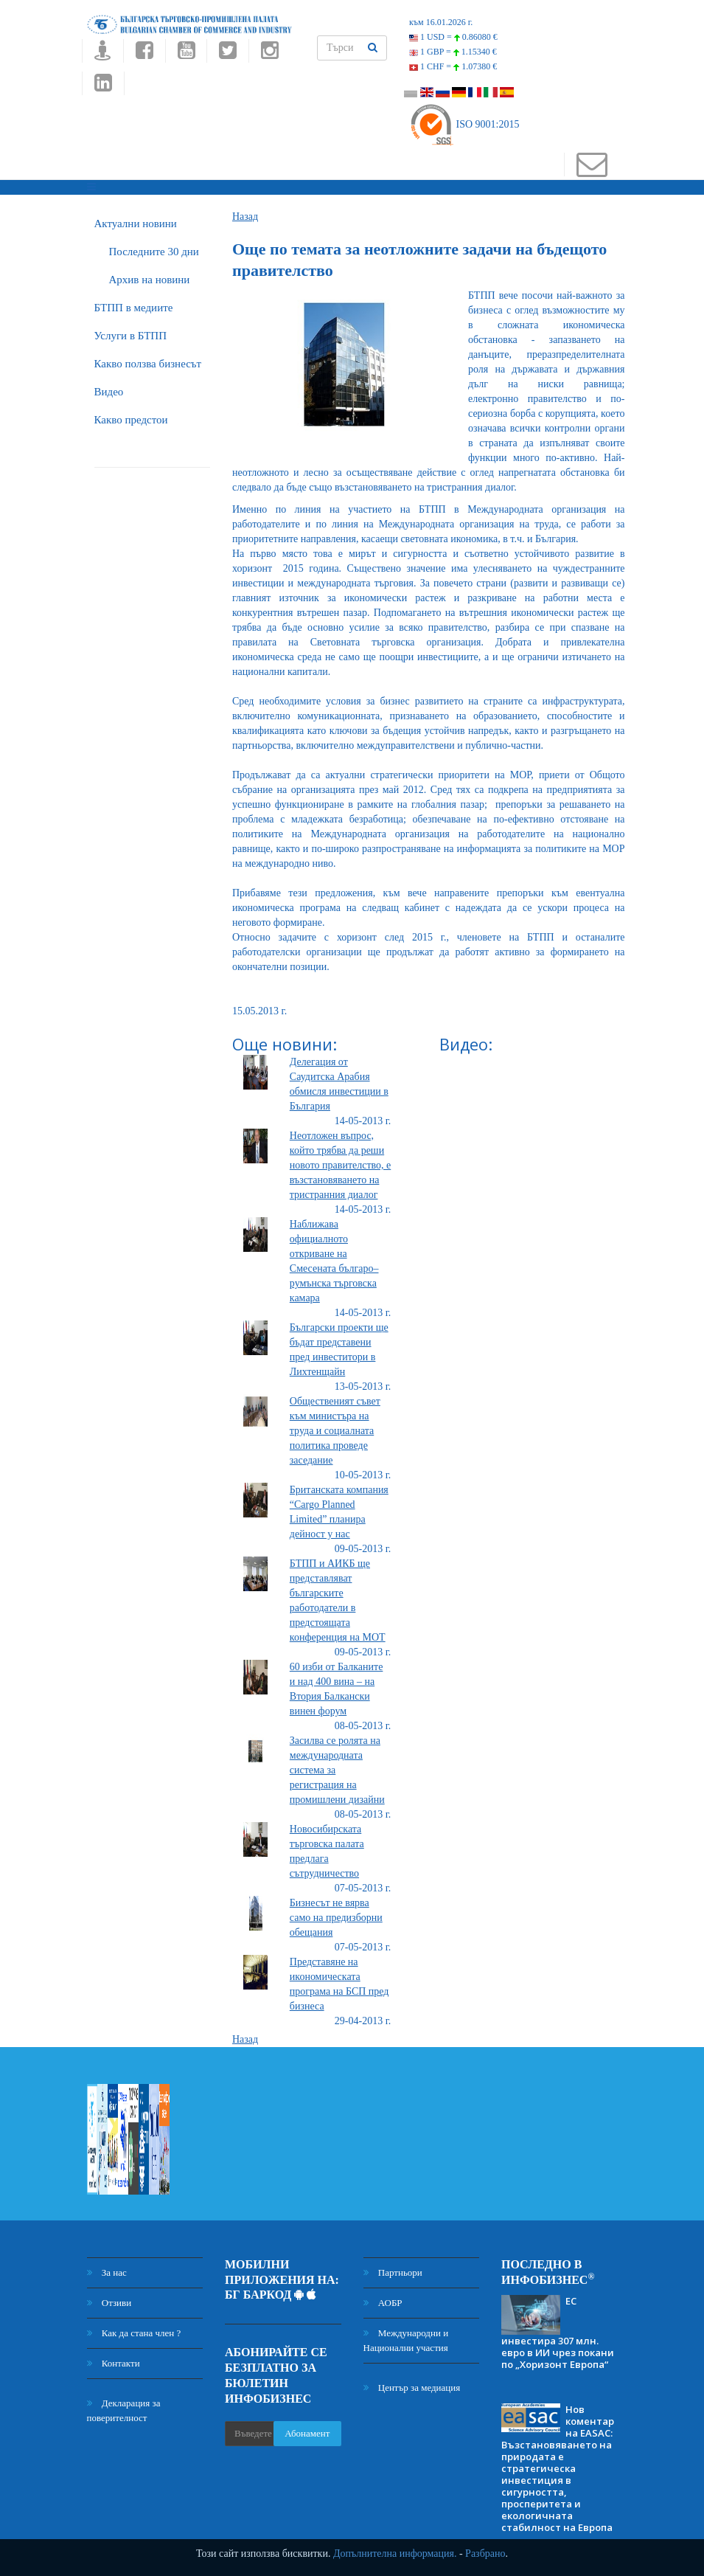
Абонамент (307, 2433)
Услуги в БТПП (130, 336)
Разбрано (485, 2553)
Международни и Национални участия (406, 2340)
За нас (107, 2272)
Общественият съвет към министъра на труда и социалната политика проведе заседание (335, 1431)
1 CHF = (453, 66)
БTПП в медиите (133, 308)
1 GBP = (453, 51)
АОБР (382, 2302)
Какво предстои (131, 420)
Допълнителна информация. (395, 2553)
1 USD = (453, 37)
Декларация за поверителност (124, 2410)
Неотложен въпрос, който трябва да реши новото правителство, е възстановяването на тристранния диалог (340, 1165)
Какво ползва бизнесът (148, 364)
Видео (109, 392)
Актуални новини (135, 223)
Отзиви (109, 2302)
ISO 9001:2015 (464, 124)
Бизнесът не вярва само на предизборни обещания (336, 1917)
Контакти (113, 2363)
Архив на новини (149, 279)
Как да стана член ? (134, 2332)
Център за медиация (412, 2387)
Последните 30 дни (154, 251)
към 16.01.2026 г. (441, 22)
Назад (245, 216)
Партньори (392, 2272)
